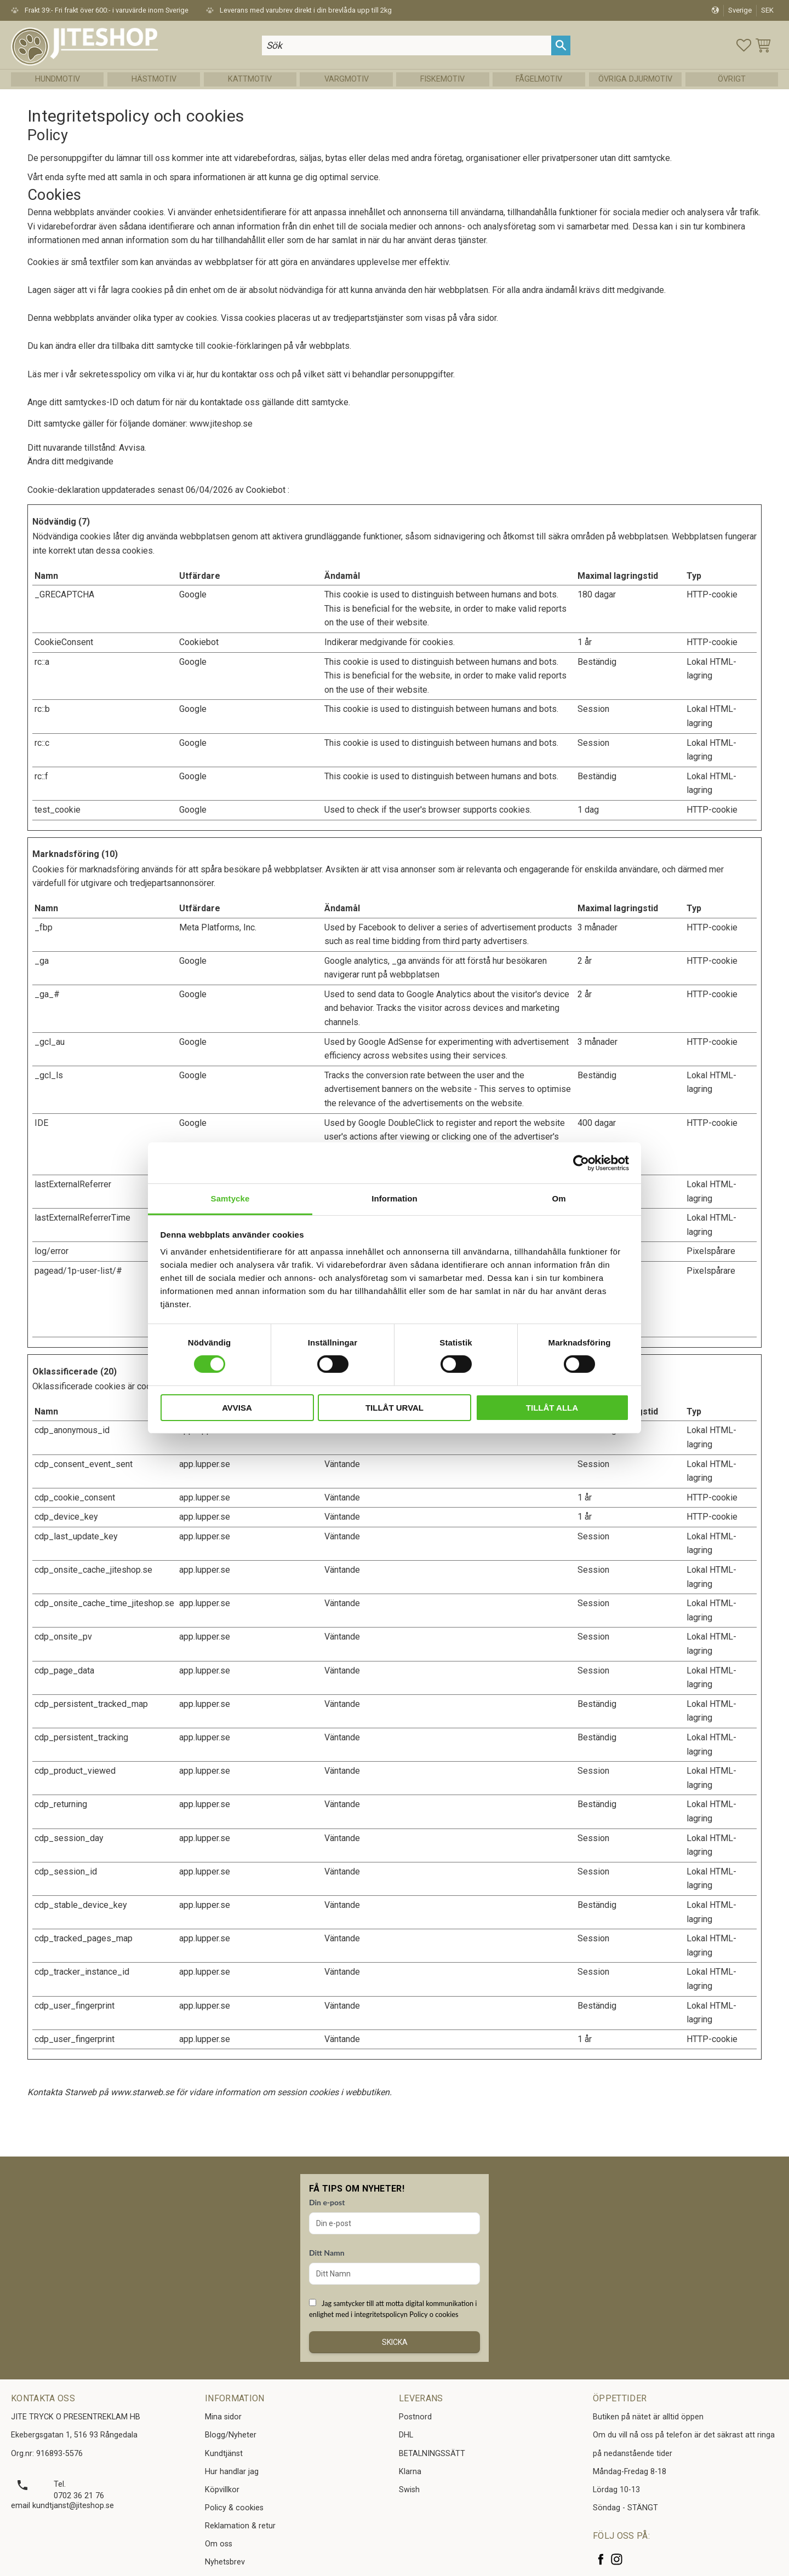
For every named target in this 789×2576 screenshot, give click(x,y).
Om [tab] (558, 1198)
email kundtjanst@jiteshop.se (62, 2505)
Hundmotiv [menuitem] (57, 79)
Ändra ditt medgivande (70, 461)
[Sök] (560, 45)
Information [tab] (394, 1198)
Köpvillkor (222, 2489)
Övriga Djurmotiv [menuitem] (635, 79)
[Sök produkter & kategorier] (406, 45)
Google (193, 594)
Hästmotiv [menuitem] (154, 79)
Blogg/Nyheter (230, 2435)
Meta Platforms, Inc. (217, 927)
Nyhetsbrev (225, 2562)
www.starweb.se (142, 2092)
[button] (743, 45)
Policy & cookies (234, 2507)
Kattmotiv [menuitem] (250, 79)
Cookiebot (265, 490)
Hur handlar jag (232, 2471)
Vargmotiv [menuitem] (346, 79)
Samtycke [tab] (230, 1198)
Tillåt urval (394, 1407)
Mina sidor (223, 2417)
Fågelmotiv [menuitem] (539, 79)
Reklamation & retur (240, 2526)
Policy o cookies (433, 2314)
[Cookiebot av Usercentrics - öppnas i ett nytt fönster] (581, 1162)
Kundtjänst (224, 2453)
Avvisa (237, 1407)
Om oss (218, 2544)
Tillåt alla (552, 1407)
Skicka (395, 2342)
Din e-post (327, 2202)
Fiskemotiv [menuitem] (442, 79)
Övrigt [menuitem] (732, 79)
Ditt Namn (327, 2252)
